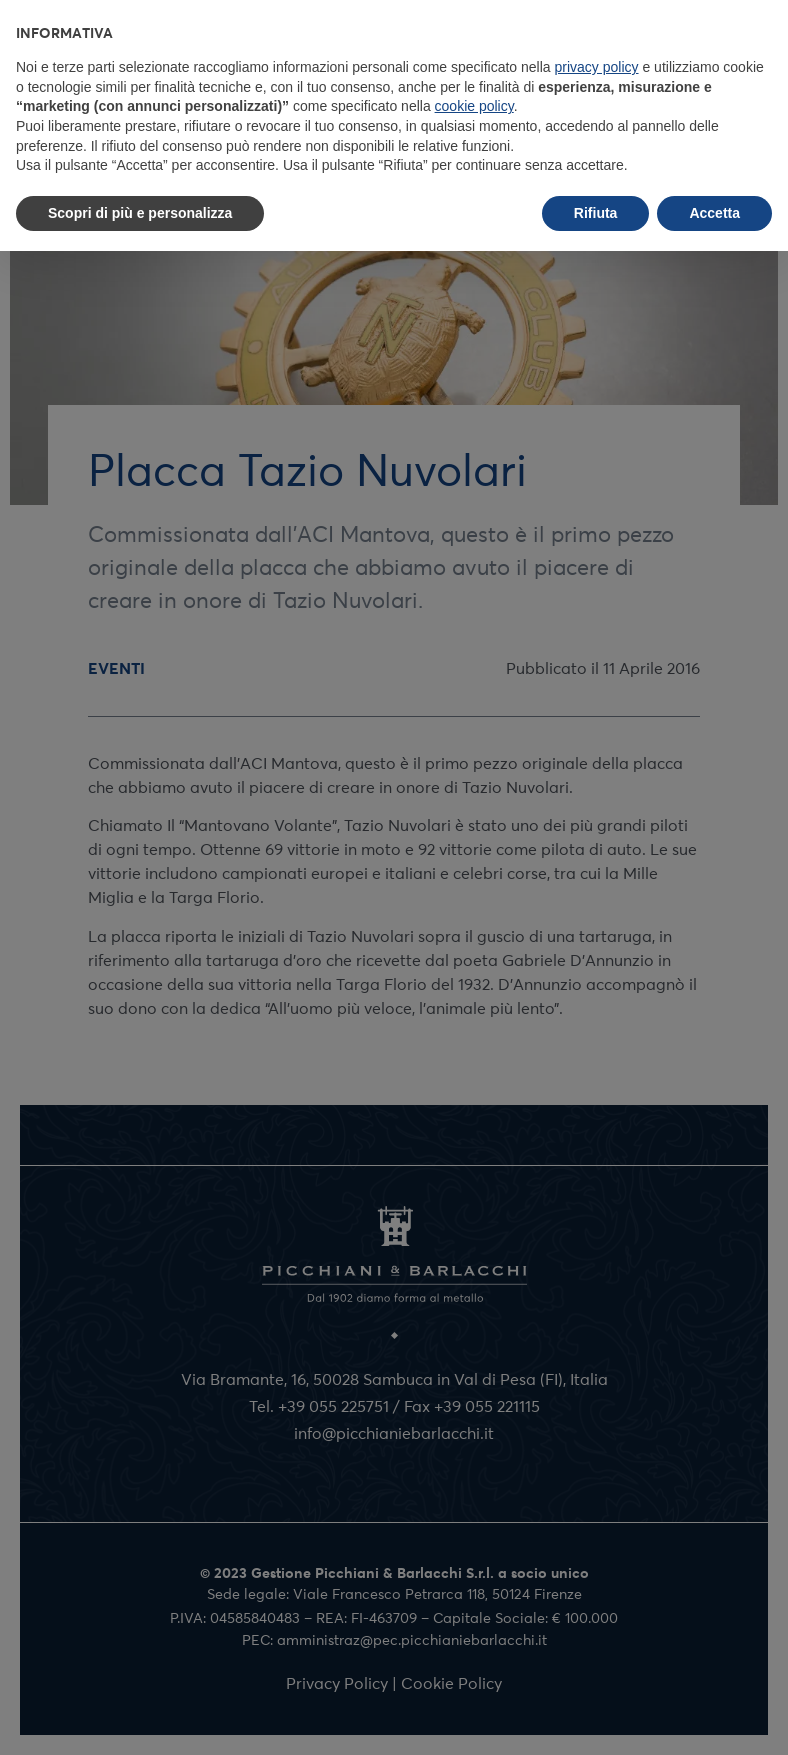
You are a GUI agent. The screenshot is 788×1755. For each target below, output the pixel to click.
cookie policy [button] (474, 106)
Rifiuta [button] (596, 213)
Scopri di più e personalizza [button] (140, 213)
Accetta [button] (714, 213)
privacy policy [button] (597, 67)
